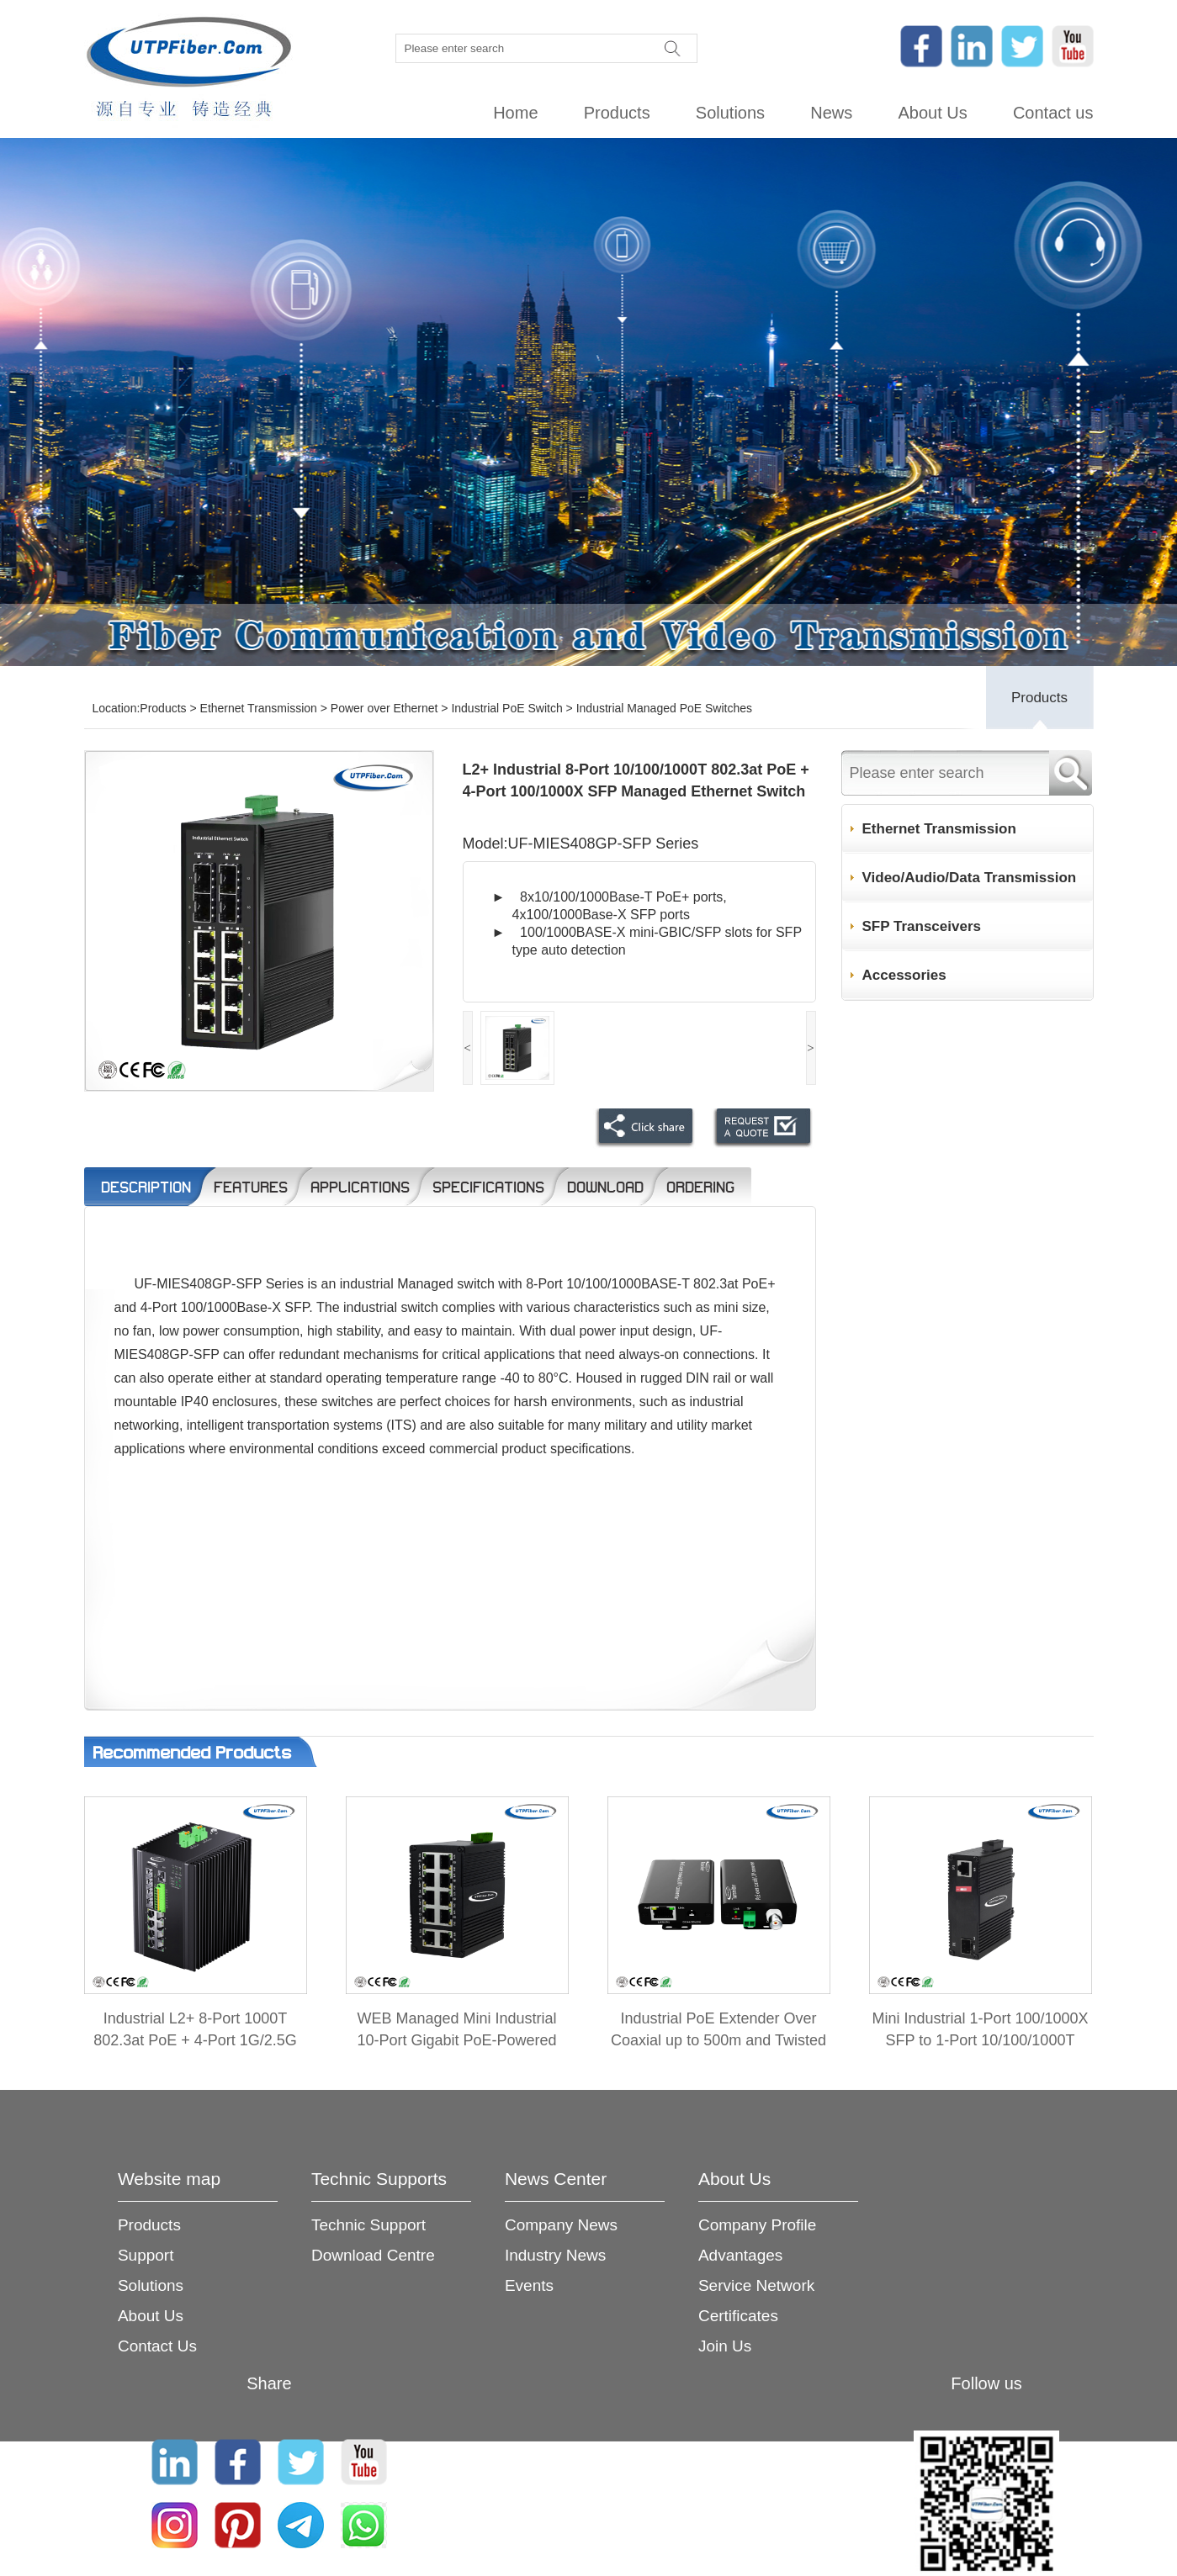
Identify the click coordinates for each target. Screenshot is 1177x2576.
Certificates (738, 2316)
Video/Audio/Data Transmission (969, 878)
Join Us (724, 2346)
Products (617, 112)
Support (146, 2255)
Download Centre (373, 2255)
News (831, 112)
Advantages (740, 2255)
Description (146, 1186)
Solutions (730, 112)
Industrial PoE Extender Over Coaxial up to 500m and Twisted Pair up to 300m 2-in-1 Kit (718, 2040)
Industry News (555, 2255)
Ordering (700, 1186)
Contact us (1053, 112)
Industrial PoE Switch (506, 708)
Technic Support (368, 2225)
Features (251, 1186)
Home (515, 112)
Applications (360, 1186)
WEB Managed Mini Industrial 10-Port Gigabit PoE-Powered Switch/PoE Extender (456, 2040)
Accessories (904, 975)
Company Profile (757, 2225)
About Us (932, 112)
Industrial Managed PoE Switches (664, 708)
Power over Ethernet (384, 708)
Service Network (756, 2285)
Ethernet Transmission (258, 708)
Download (605, 1186)
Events (529, 2285)
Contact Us (157, 2346)
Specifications (488, 1186)
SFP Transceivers (921, 926)
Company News (561, 2225)
